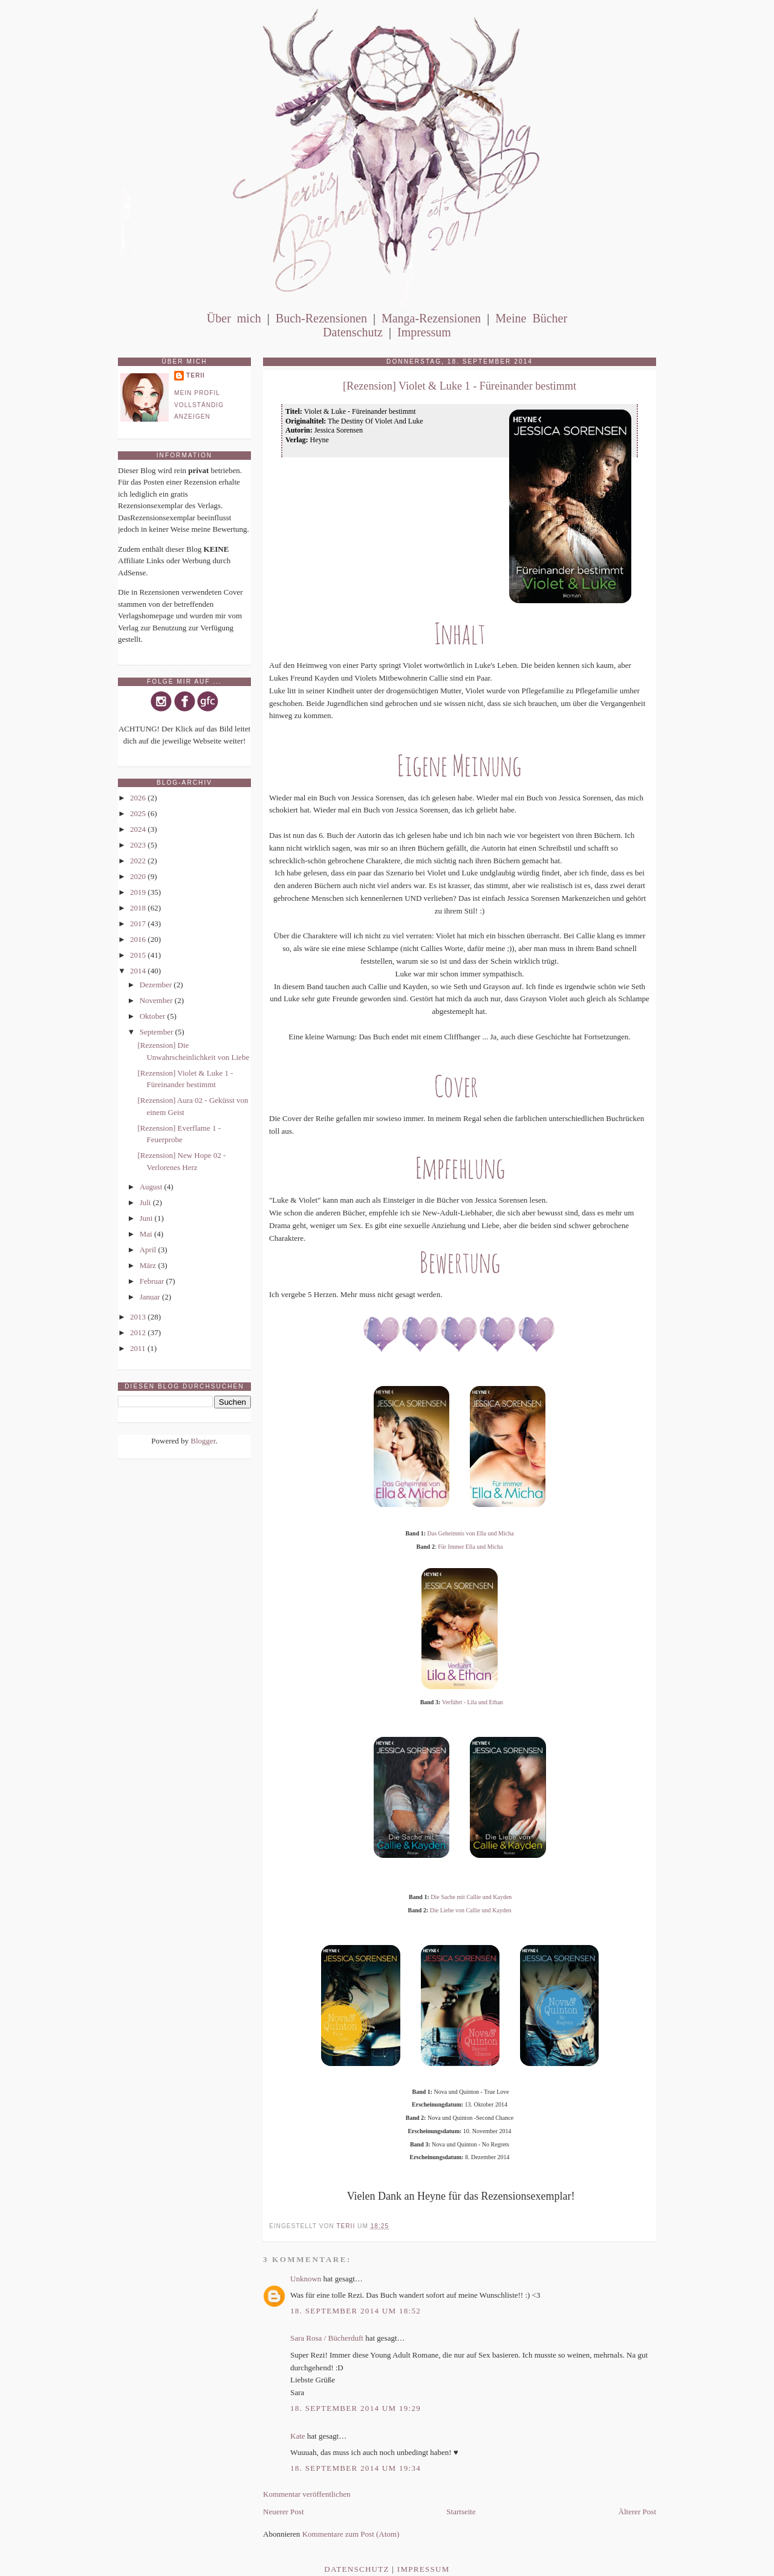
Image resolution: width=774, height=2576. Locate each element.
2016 (139, 939)
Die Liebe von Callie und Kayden (471, 1910)
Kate (297, 2435)
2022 (139, 860)
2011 (139, 1348)
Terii (195, 375)
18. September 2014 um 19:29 (355, 2408)
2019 (139, 892)
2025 (139, 813)
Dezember (157, 984)
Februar (153, 1281)
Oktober (153, 1016)
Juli (146, 1202)
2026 (139, 797)
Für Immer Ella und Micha (470, 1546)
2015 (139, 954)
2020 (139, 876)
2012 (139, 1332)
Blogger (202, 1440)
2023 (139, 844)
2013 (139, 1316)
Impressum (424, 332)
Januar (151, 1296)
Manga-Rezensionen (431, 318)
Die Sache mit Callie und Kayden (471, 1897)
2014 (139, 970)
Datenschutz (353, 332)
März (149, 1265)
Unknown (305, 2278)
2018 (139, 907)
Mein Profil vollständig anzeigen (199, 405)
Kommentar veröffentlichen (307, 2494)
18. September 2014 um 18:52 (355, 2310)
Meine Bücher (531, 318)
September (157, 1031)
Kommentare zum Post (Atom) (351, 2533)
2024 (139, 829)
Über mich (234, 318)
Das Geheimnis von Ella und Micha (471, 1533)
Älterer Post (637, 2511)
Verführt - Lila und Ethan (472, 1702)
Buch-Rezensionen (321, 318)
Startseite (460, 2511)
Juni (147, 1218)
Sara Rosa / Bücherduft (326, 2337)
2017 (139, 923)
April (149, 1249)
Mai (147, 1233)
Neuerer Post (283, 2511)
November (157, 1000)
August (152, 1186)
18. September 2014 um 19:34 (355, 2468)
